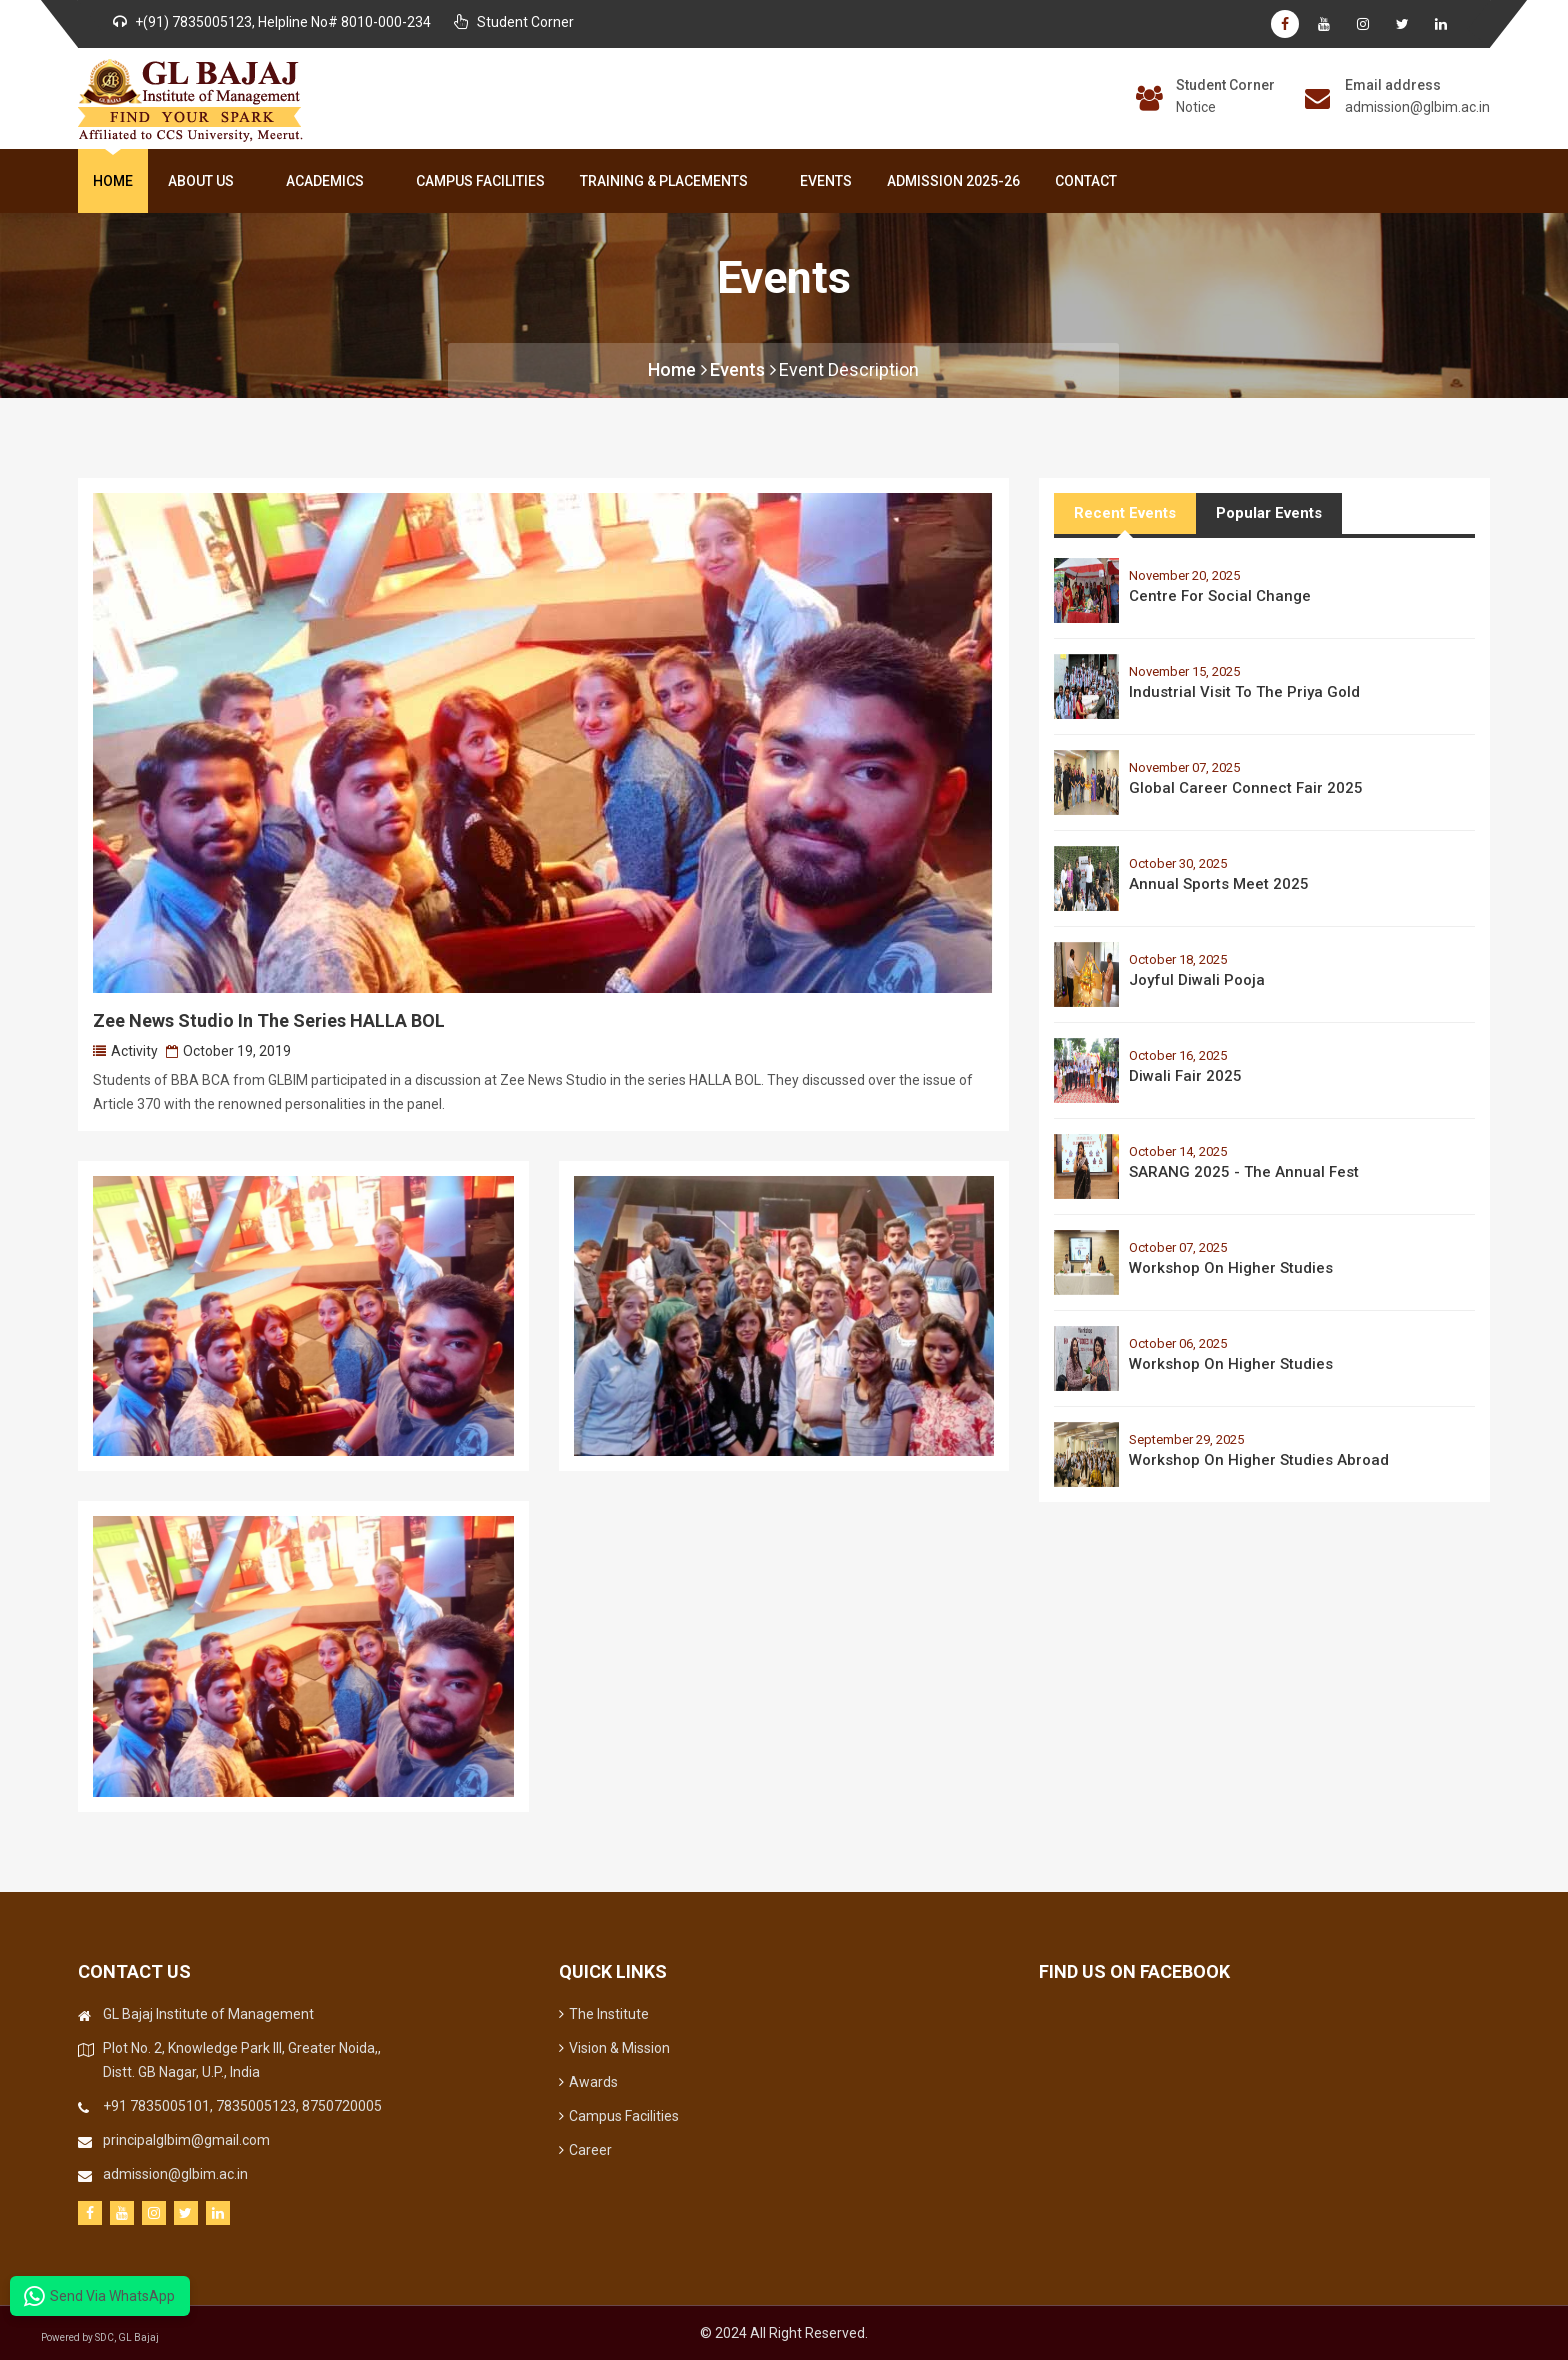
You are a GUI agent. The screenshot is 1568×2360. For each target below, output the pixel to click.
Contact (1086, 181)
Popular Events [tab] (1269, 513)
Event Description (849, 369)
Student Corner (1225, 85)
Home (113, 181)
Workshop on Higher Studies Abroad (1259, 1460)
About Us (205, 181)
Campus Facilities (480, 181)
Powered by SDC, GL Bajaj (100, 2337)
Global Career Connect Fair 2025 (1246, 788)
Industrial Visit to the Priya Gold (1244, 692)
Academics (329, 181)
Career (585, 2150)
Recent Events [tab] (1125, 513)
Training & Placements (668, 181)
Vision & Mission (614, 2048)
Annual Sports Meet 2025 (1219, 884)
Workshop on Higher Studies (1231, 1268)
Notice (1196, 107)
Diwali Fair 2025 (1185, 1076)
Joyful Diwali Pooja (1197, 980)
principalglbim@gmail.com (186, 2140)
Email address (1393, 85)
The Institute (604, 2014)
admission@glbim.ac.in (1417, 107)
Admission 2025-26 (953, 181)
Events (826, 181)
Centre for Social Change (1220, 596)
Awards (588, 2082)
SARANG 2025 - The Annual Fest (1244, 1172)
